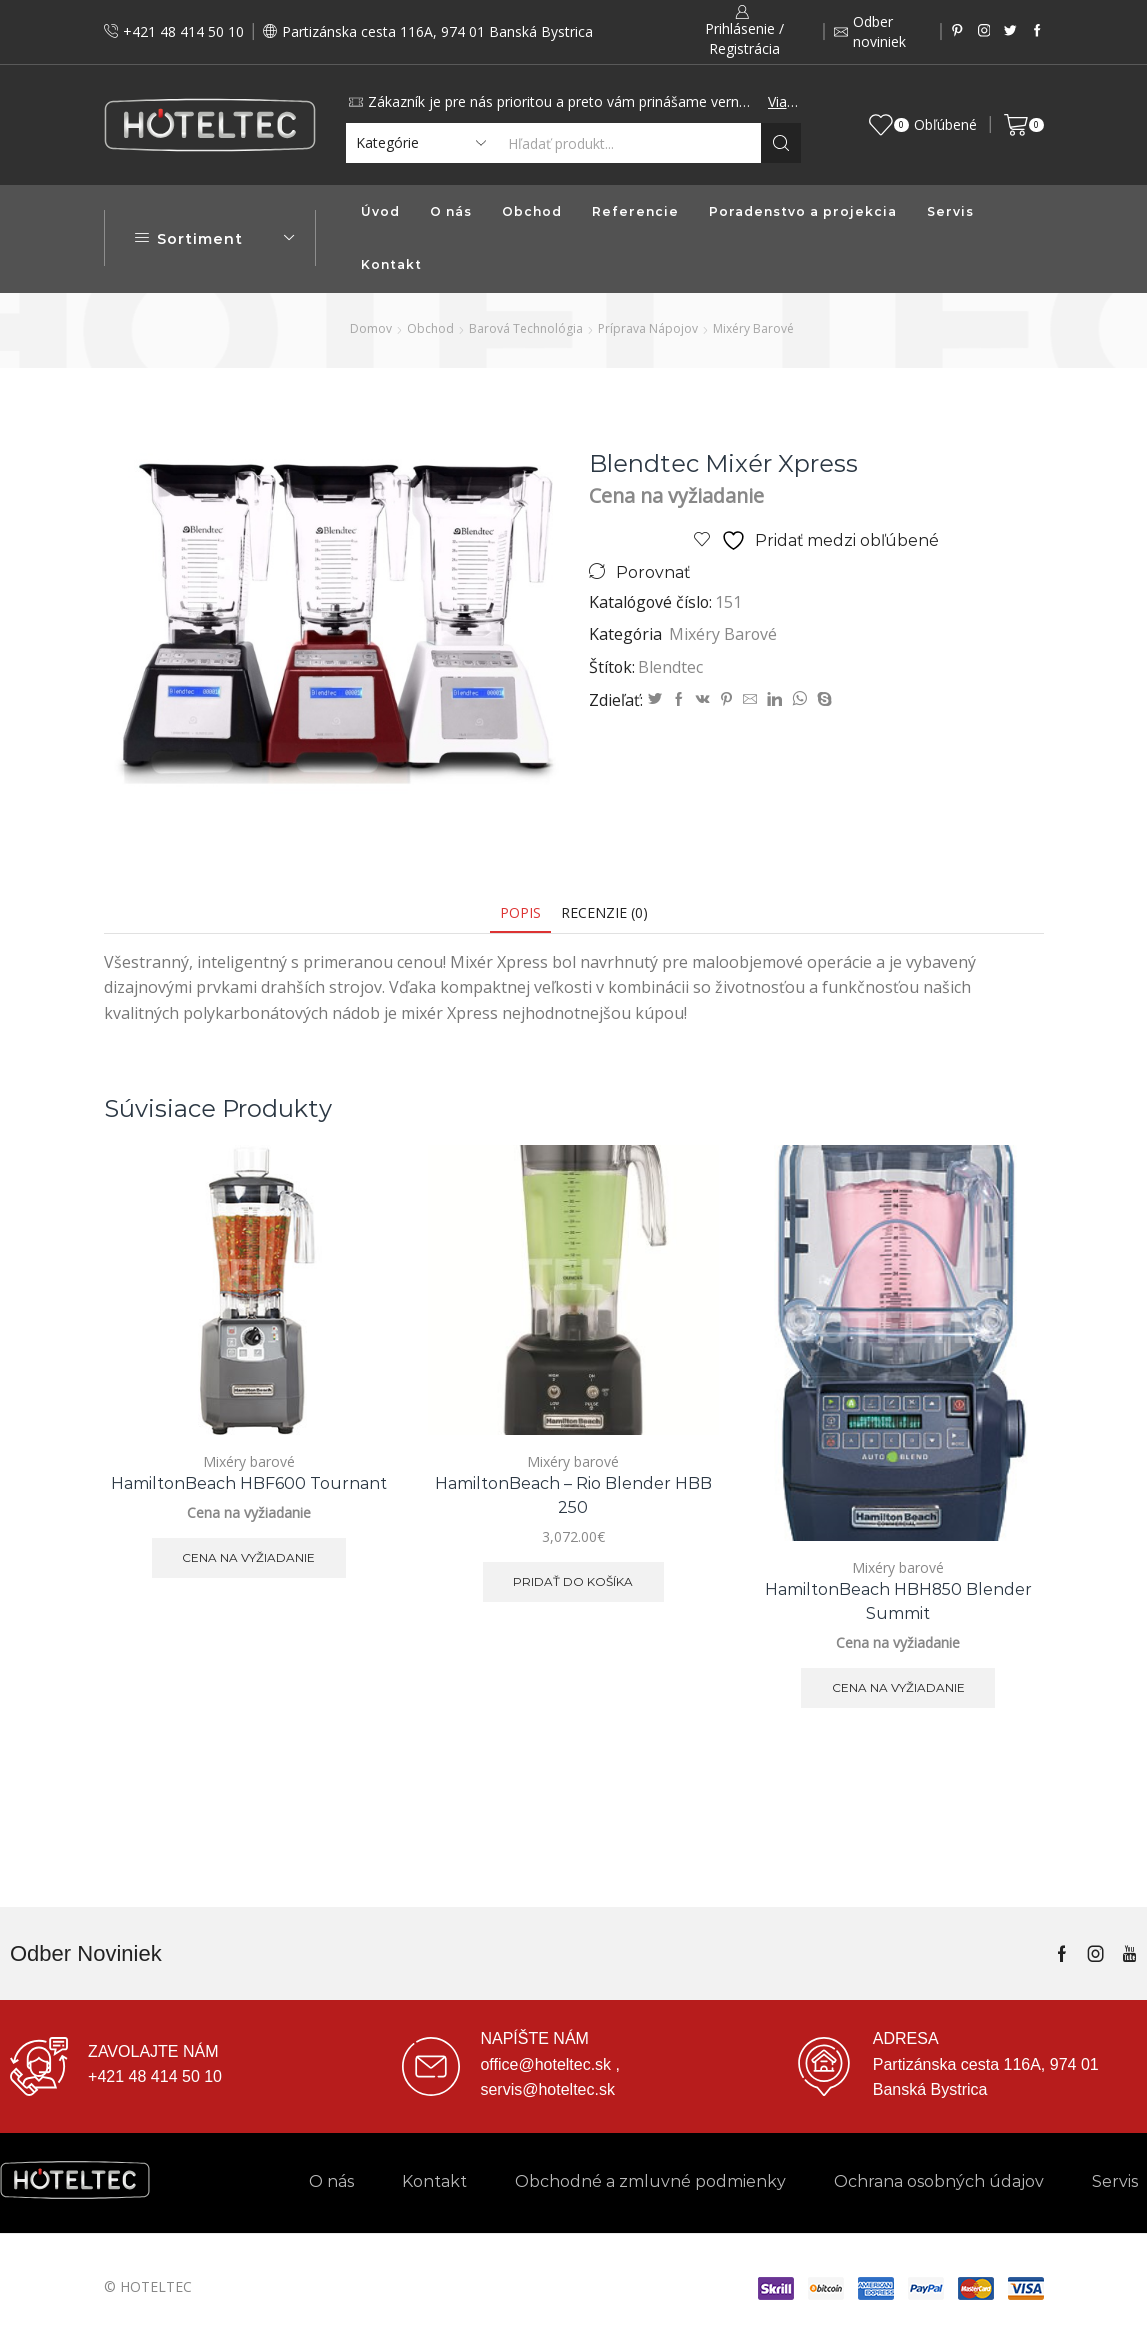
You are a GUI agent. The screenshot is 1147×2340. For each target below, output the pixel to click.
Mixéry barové (753, 328)
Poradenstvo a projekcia (803, 211)
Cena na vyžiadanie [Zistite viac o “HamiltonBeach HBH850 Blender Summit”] (898, 1687)
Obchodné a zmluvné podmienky (650, 2181)
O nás (451, 211)
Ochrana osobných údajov (939, 2181)
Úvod (380, 211)
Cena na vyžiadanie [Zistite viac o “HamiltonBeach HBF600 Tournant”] (248, 1557)
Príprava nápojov (648, 328)
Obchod (532, 211)
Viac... (783, 101)
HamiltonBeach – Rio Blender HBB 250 (573, 1495)
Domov (371, 328)
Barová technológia (526, 328)
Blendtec (670, 667)
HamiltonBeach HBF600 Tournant (249, 1483)
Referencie (635, 211)
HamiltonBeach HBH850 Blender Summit (898, 1601)
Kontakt (391, 264)
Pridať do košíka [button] (573, 1581)
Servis (950, 211)
